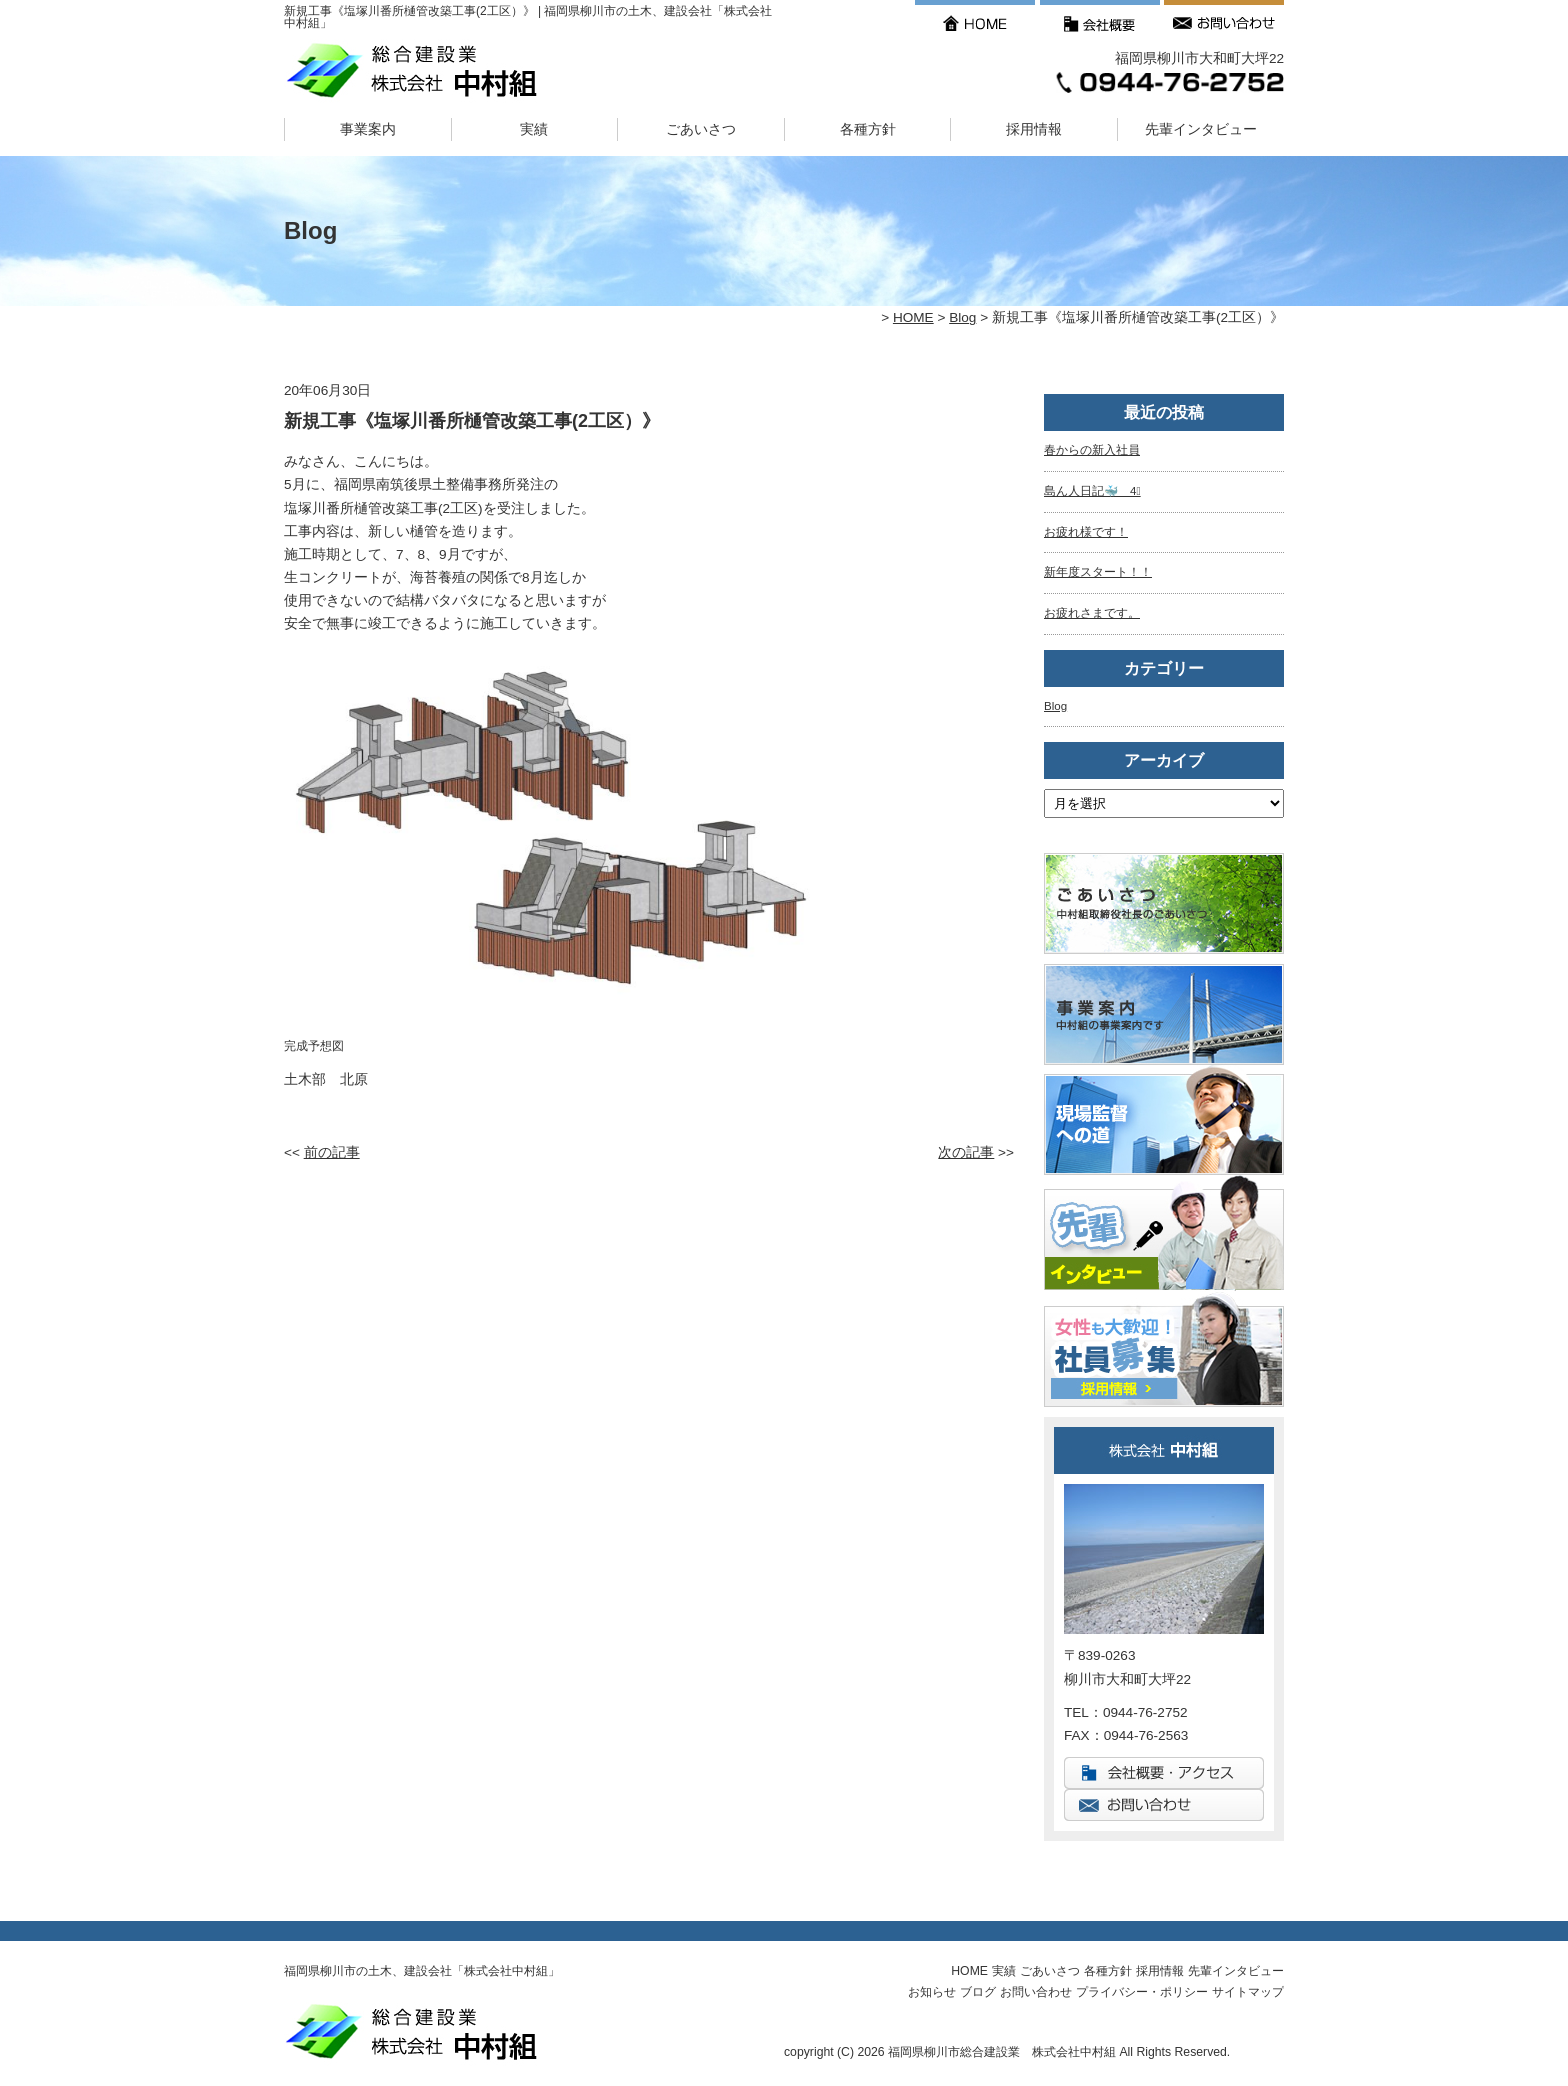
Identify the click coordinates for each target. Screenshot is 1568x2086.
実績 (534, 129)
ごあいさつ (701, 129)
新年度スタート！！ (1098, 572)
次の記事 (966, 1152)
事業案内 (368, 129)
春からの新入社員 (1092, 450)
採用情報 (1034, 129)
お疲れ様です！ (1086, 532)
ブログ (978, 1992)
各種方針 (868, 129)
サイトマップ (1248, 1992)
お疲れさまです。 (1092, 613)
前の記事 (332, 1152)
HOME (913, 317)
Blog (962, 317)
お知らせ (932, 1992)
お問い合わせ (1036, 1992)
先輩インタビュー (1201, 129)
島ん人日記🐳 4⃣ (1092, 491)
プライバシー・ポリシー (1142, 1992)
